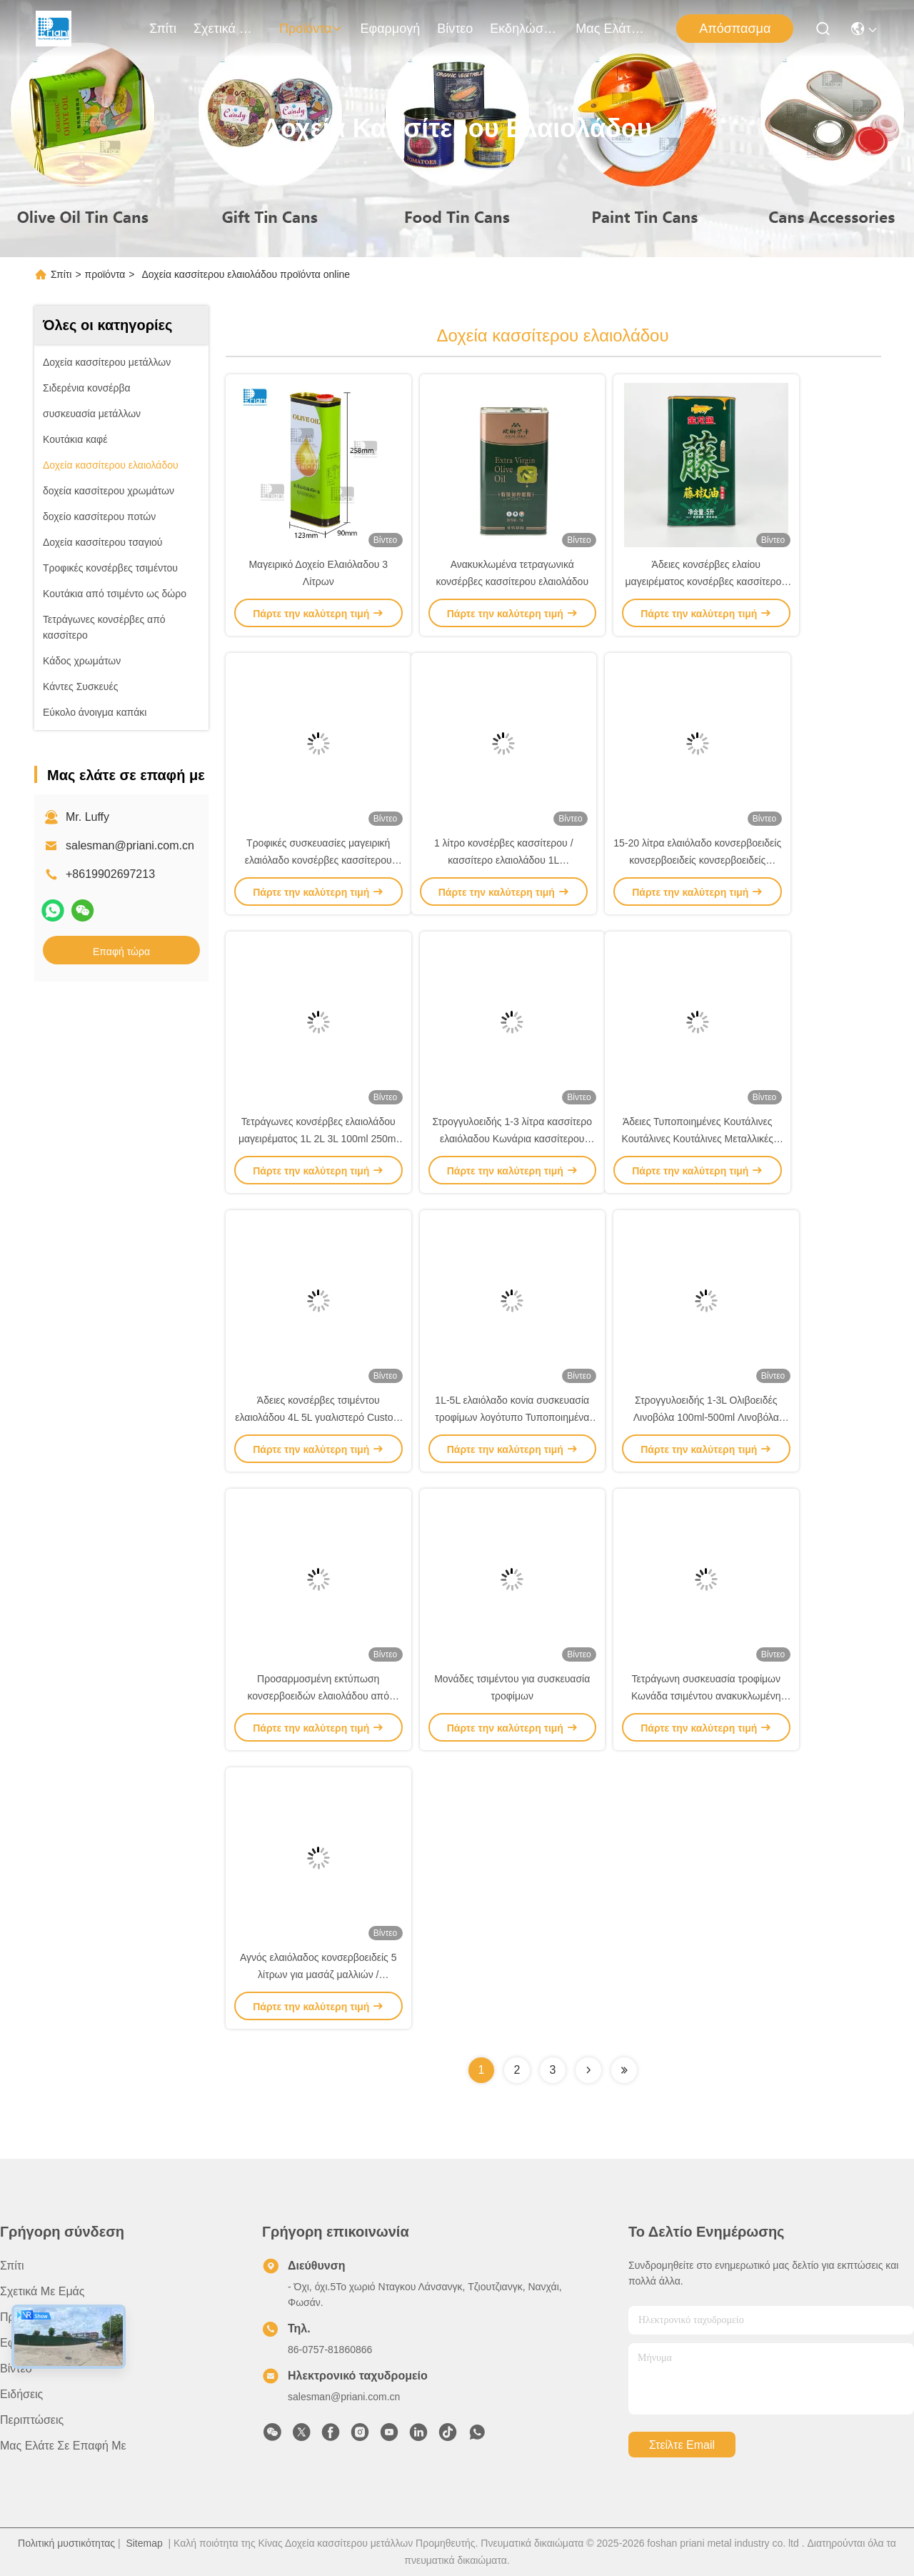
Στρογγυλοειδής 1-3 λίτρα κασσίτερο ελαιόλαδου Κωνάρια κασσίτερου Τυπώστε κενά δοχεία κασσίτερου (512, 1139)
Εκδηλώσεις (524, 28)
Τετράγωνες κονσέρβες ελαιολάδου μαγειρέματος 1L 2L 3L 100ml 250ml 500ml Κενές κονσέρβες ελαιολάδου (318, 1139)
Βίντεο (455, 28)
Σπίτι (162, 28)
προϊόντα (311, 28)
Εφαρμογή (390, 28)
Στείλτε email (682, 2445)
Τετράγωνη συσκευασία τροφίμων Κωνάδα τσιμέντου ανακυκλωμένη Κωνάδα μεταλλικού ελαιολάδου (706, 1696)
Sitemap (144, 2543)
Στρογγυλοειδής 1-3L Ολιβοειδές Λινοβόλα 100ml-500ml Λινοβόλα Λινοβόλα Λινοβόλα (706, 1417)
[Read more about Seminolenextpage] (588, 2070)
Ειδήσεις (21, 2394)
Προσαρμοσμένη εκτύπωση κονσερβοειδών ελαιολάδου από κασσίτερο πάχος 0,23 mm (318, 1696)
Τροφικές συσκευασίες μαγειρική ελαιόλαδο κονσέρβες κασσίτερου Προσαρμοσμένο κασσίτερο (318, 860)
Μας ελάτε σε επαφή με (610, 28)
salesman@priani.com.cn (130, 845)
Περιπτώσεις (32, 2420)
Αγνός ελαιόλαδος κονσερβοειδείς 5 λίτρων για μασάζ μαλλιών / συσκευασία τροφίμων (318, 1974)
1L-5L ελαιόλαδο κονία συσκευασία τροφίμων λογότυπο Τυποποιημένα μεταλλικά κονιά (512, 1417)
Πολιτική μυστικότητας (66, 2543)
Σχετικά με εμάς (228, 28)
